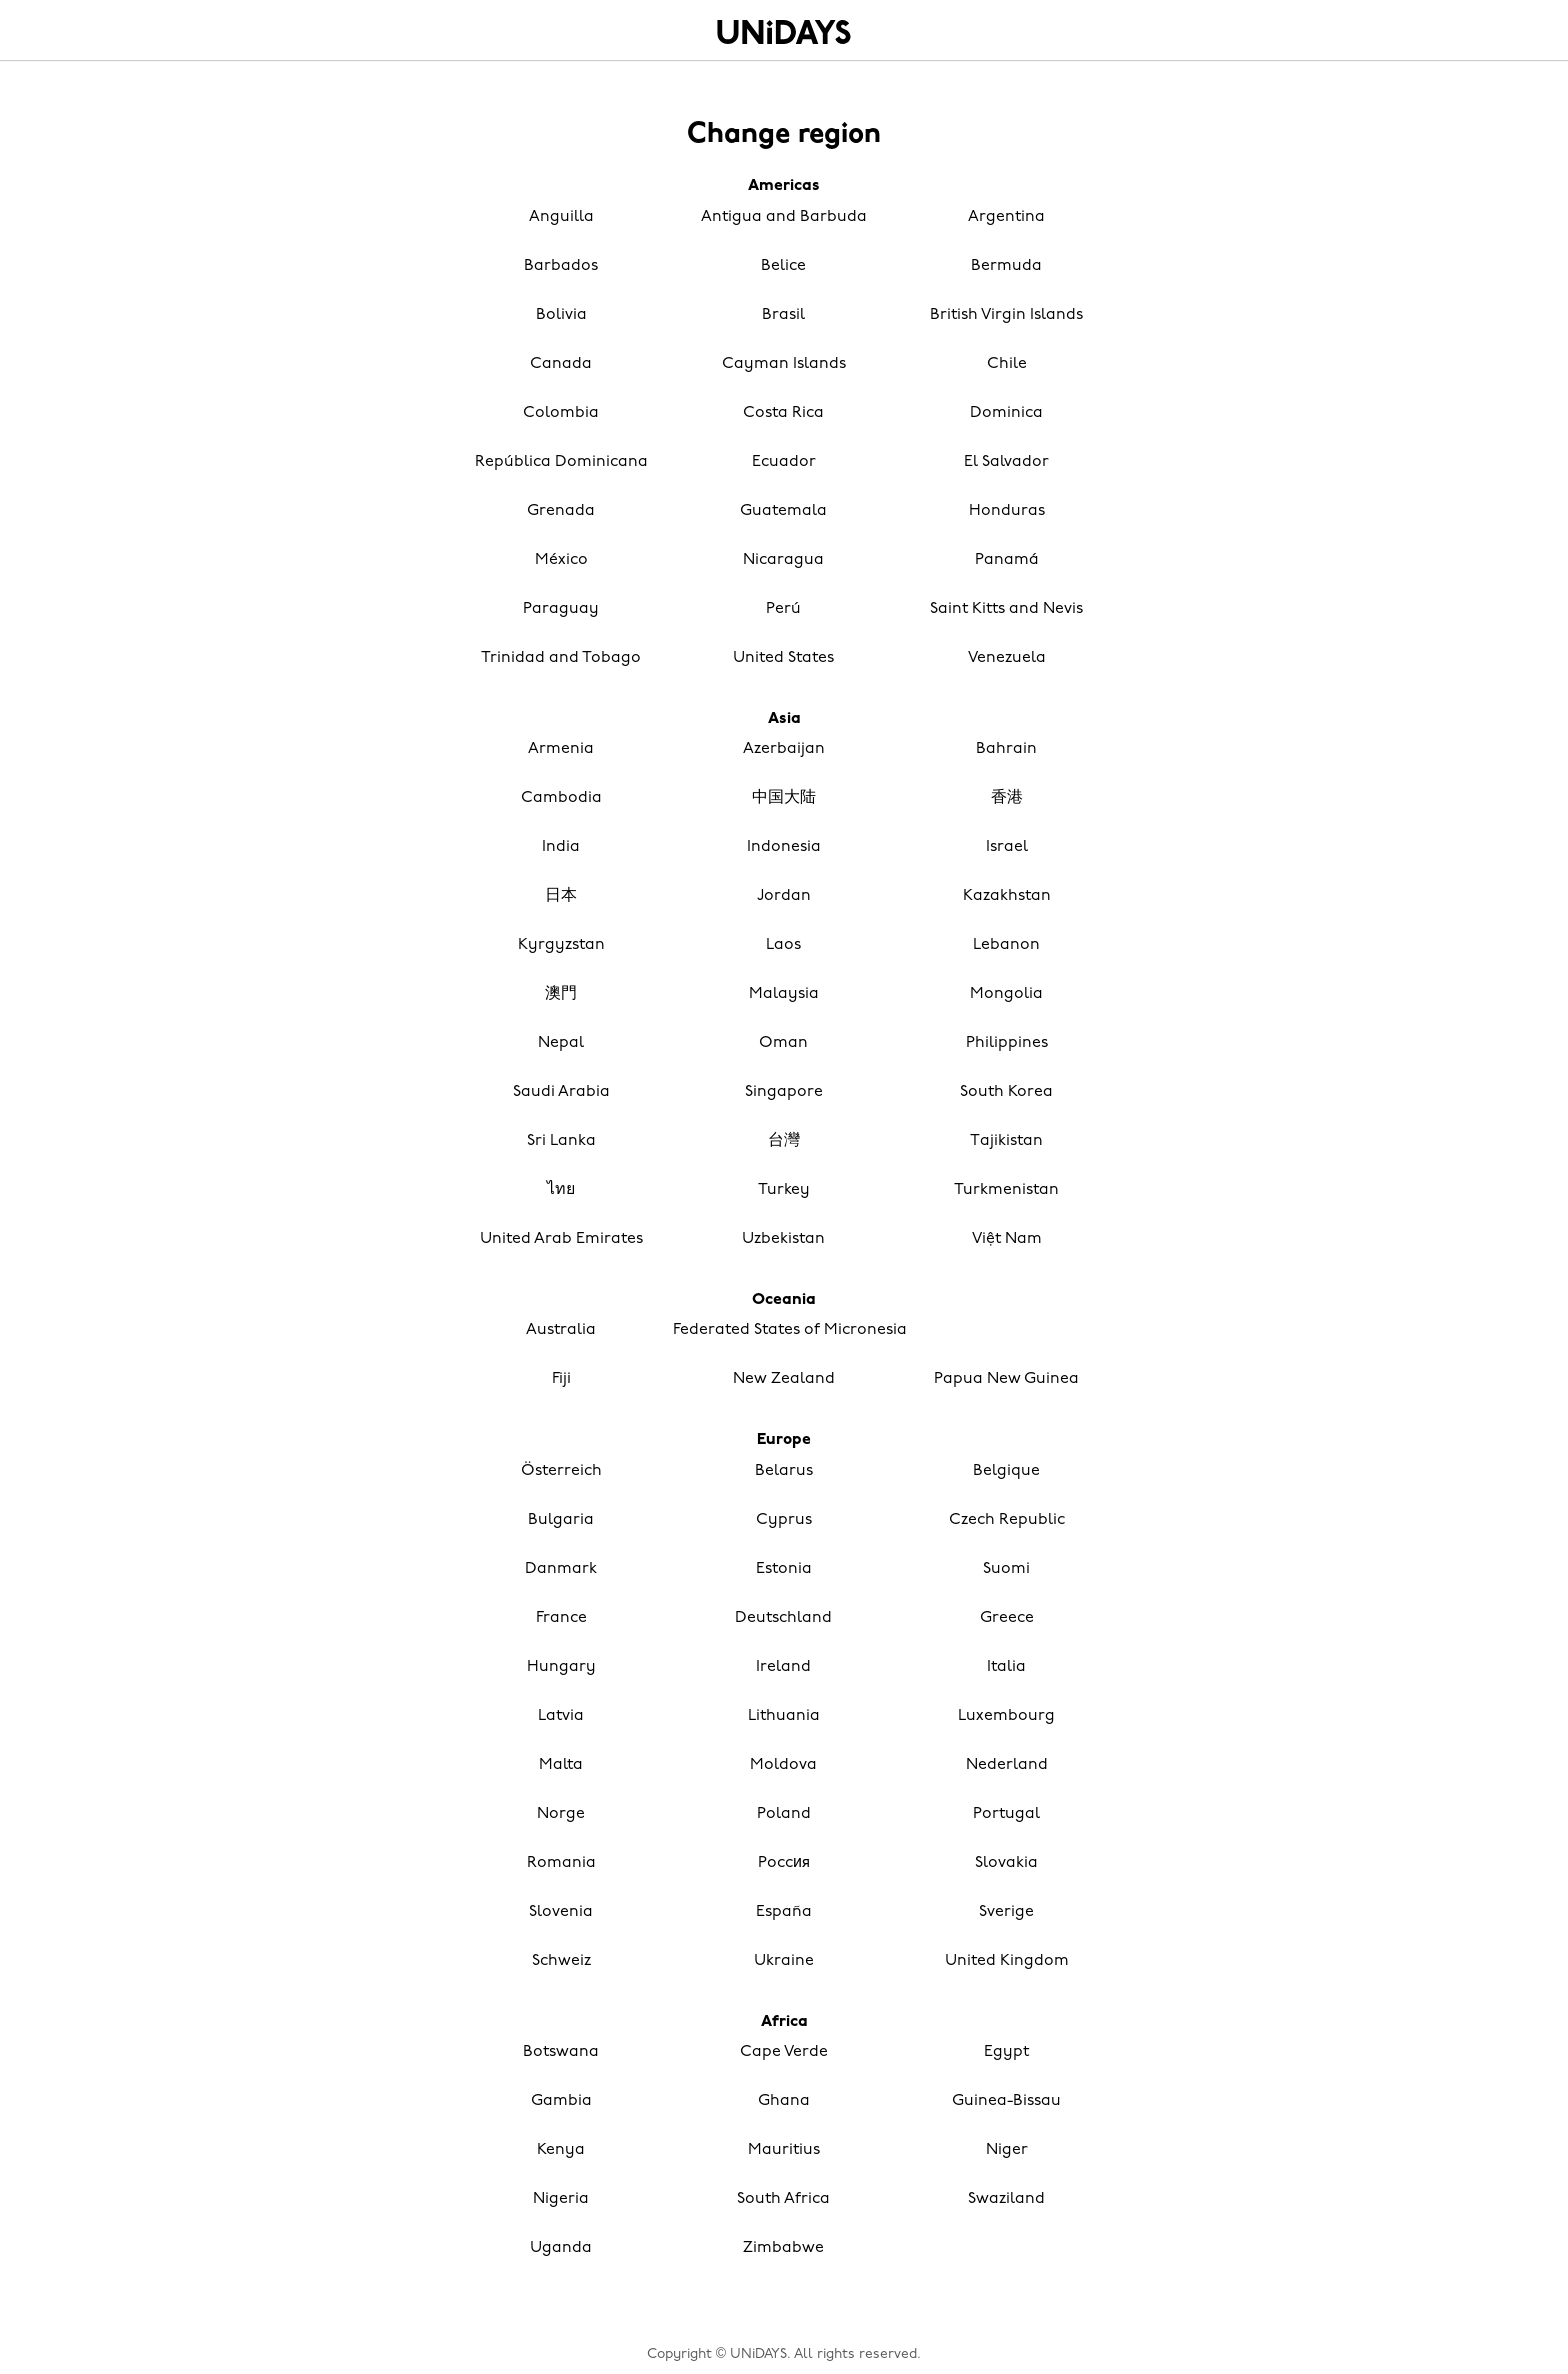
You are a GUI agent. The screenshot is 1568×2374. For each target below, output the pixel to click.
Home (784, 32)
